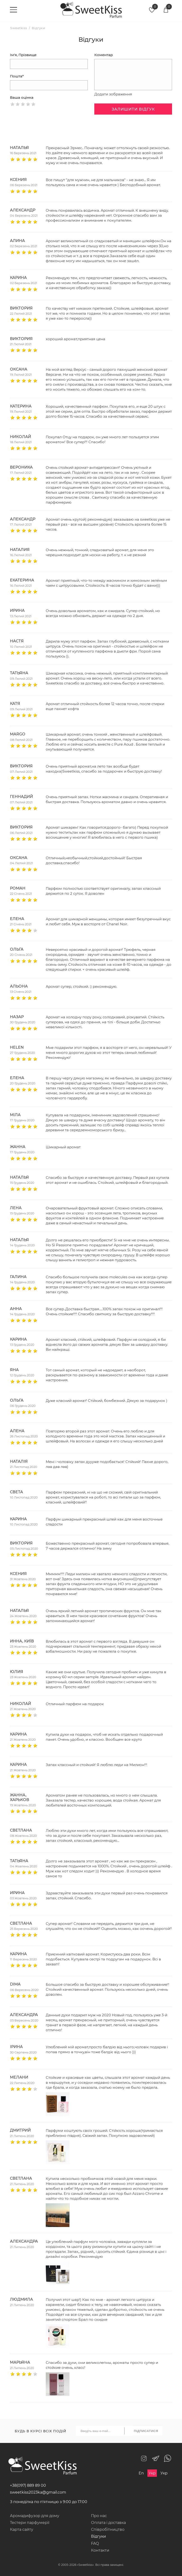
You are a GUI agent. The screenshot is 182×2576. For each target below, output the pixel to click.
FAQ (95, 2543)
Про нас (99, 2515)
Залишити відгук (133, 109)
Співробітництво (107, 2529)
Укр (164, 2473)
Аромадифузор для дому (34, 2515)
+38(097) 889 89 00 (28, 2485)
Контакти (100, 2550)
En (141, 2473)
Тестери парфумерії (29, 2522)
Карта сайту (21, 2529)
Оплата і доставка (108, 2522)
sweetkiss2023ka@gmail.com (38, 2492)
